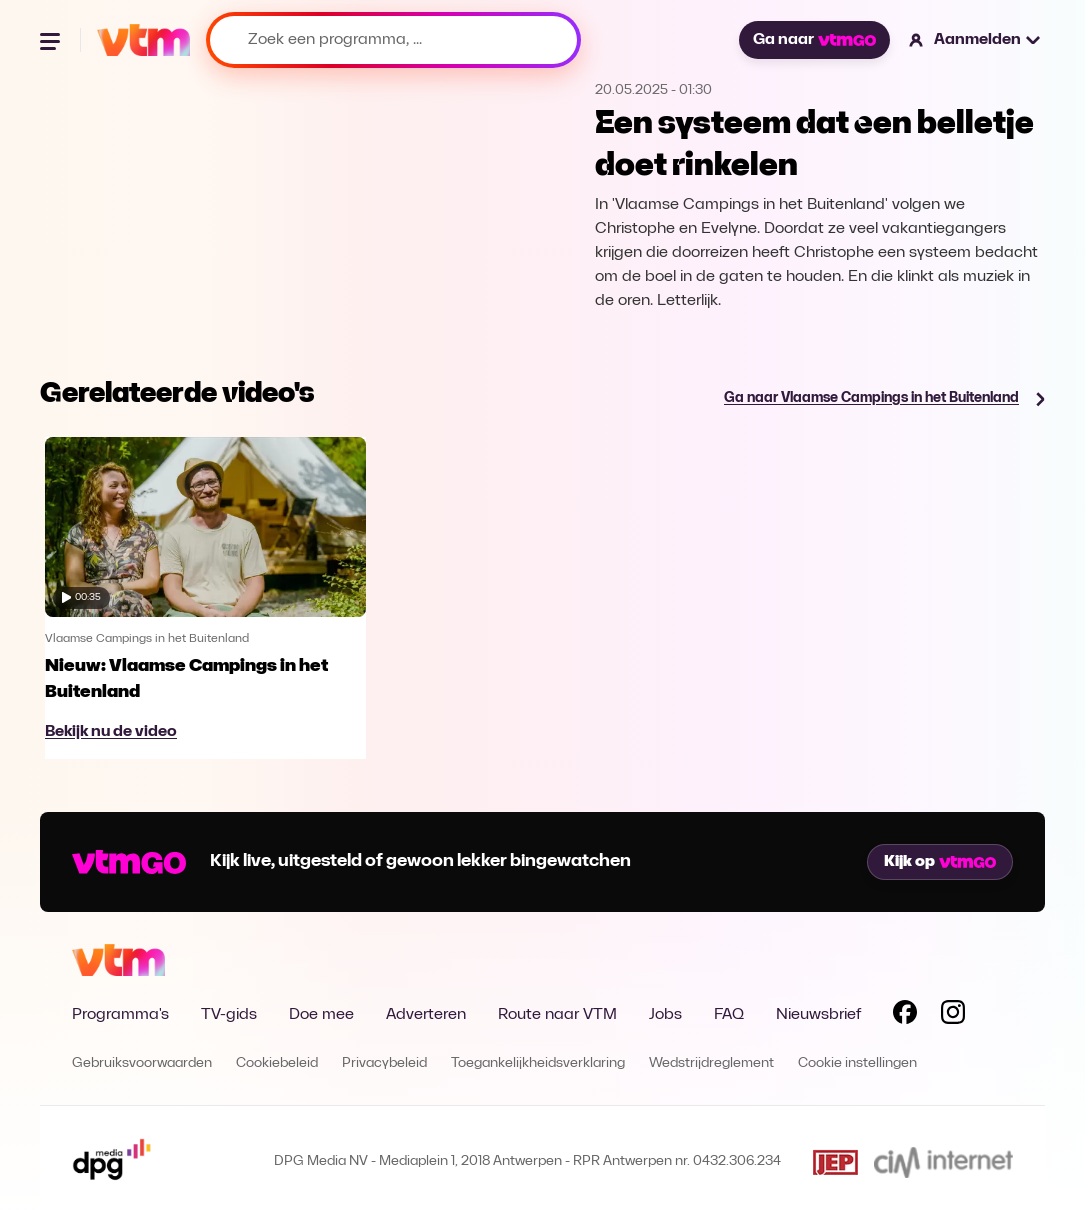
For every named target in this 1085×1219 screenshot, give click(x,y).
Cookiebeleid (277, 1063)
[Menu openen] (52, 40)
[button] (975, 40)
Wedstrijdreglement (711, 1063)
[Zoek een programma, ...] (393, 40)
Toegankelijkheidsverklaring (538, 1063)
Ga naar (814, 40)
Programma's (120, 1015)
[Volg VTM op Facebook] (905, 1016)
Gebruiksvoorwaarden (142, 1063)
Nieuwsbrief (818, 1015)
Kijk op (940, 862)
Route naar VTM (557, 1015)
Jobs (665, 1015)
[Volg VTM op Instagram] (953, 1016)
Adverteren (426, 1015)
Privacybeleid (384, 1063)
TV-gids (229, 1015)
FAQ (729, 1015)
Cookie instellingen (857, 1063)
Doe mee (321, 1015)
